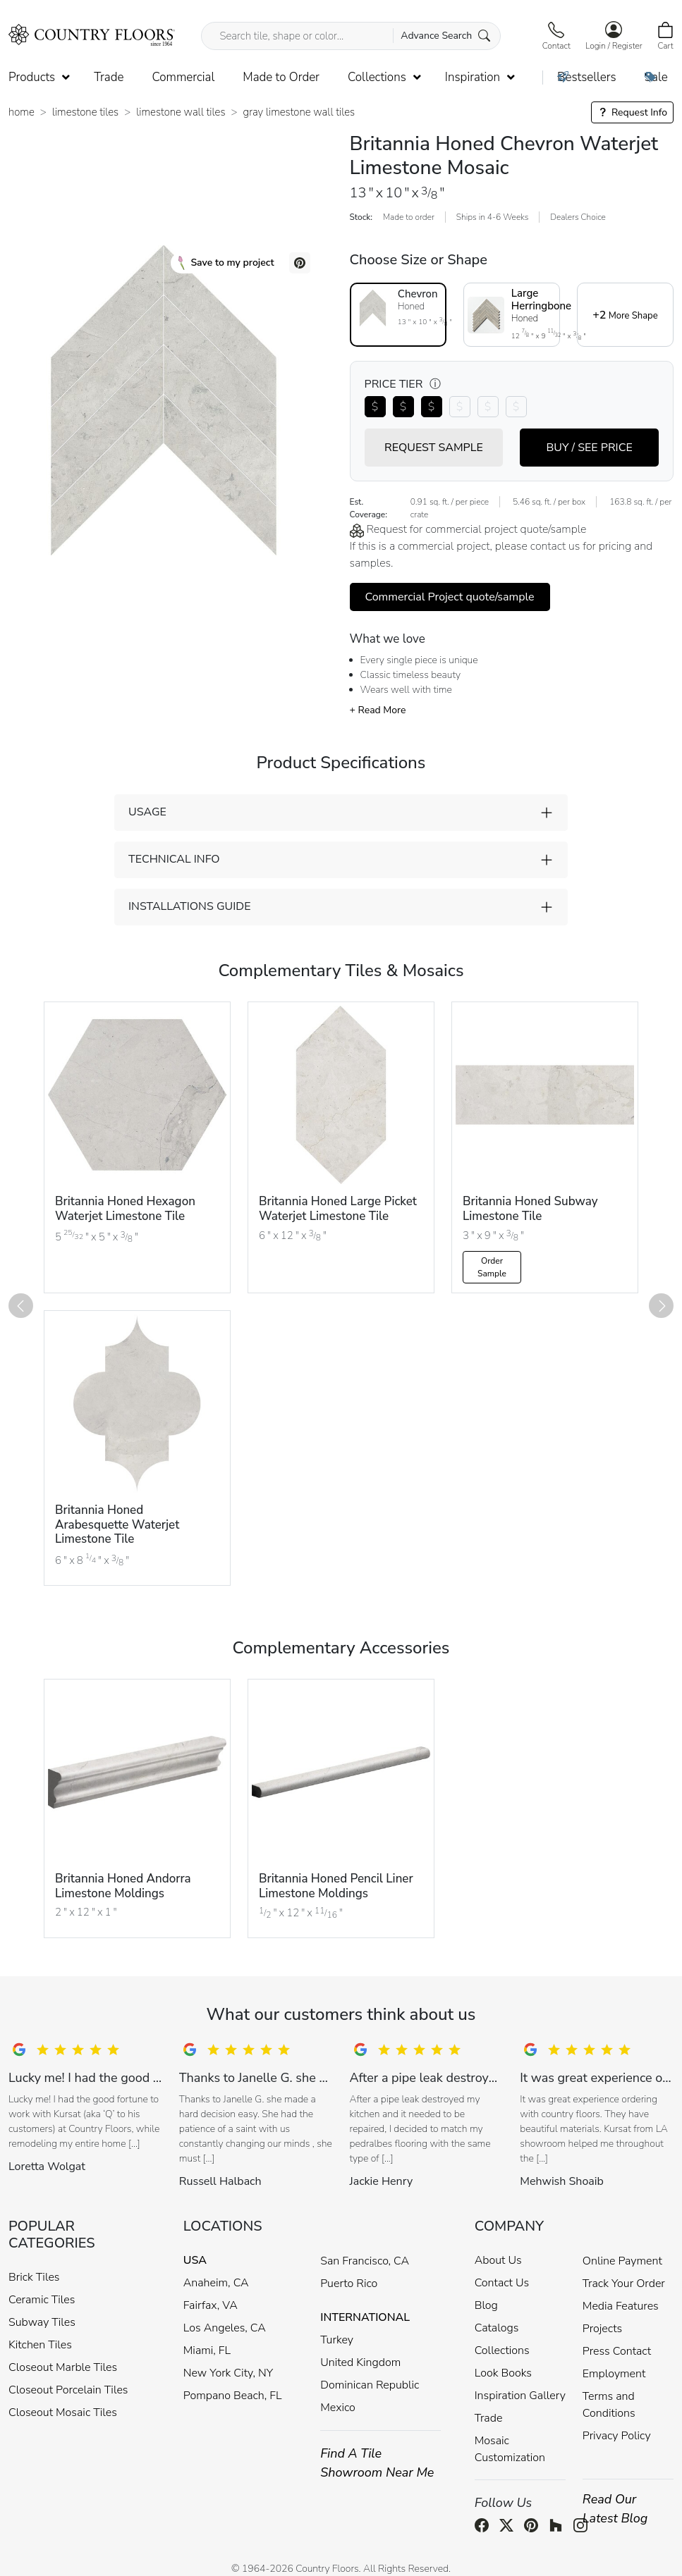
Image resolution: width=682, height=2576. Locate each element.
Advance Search (445, 35)
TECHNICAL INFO (173, 859)
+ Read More (378, 710)
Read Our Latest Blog (615, 2509)
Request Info (632, 112)
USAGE (147, 812)
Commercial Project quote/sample (450, 597)
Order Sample (491, 1267)
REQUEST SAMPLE (433, 447)
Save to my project (226, 263)
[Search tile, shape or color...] (350, 36)
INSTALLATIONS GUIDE (189, 906)
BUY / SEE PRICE (589, 447)
